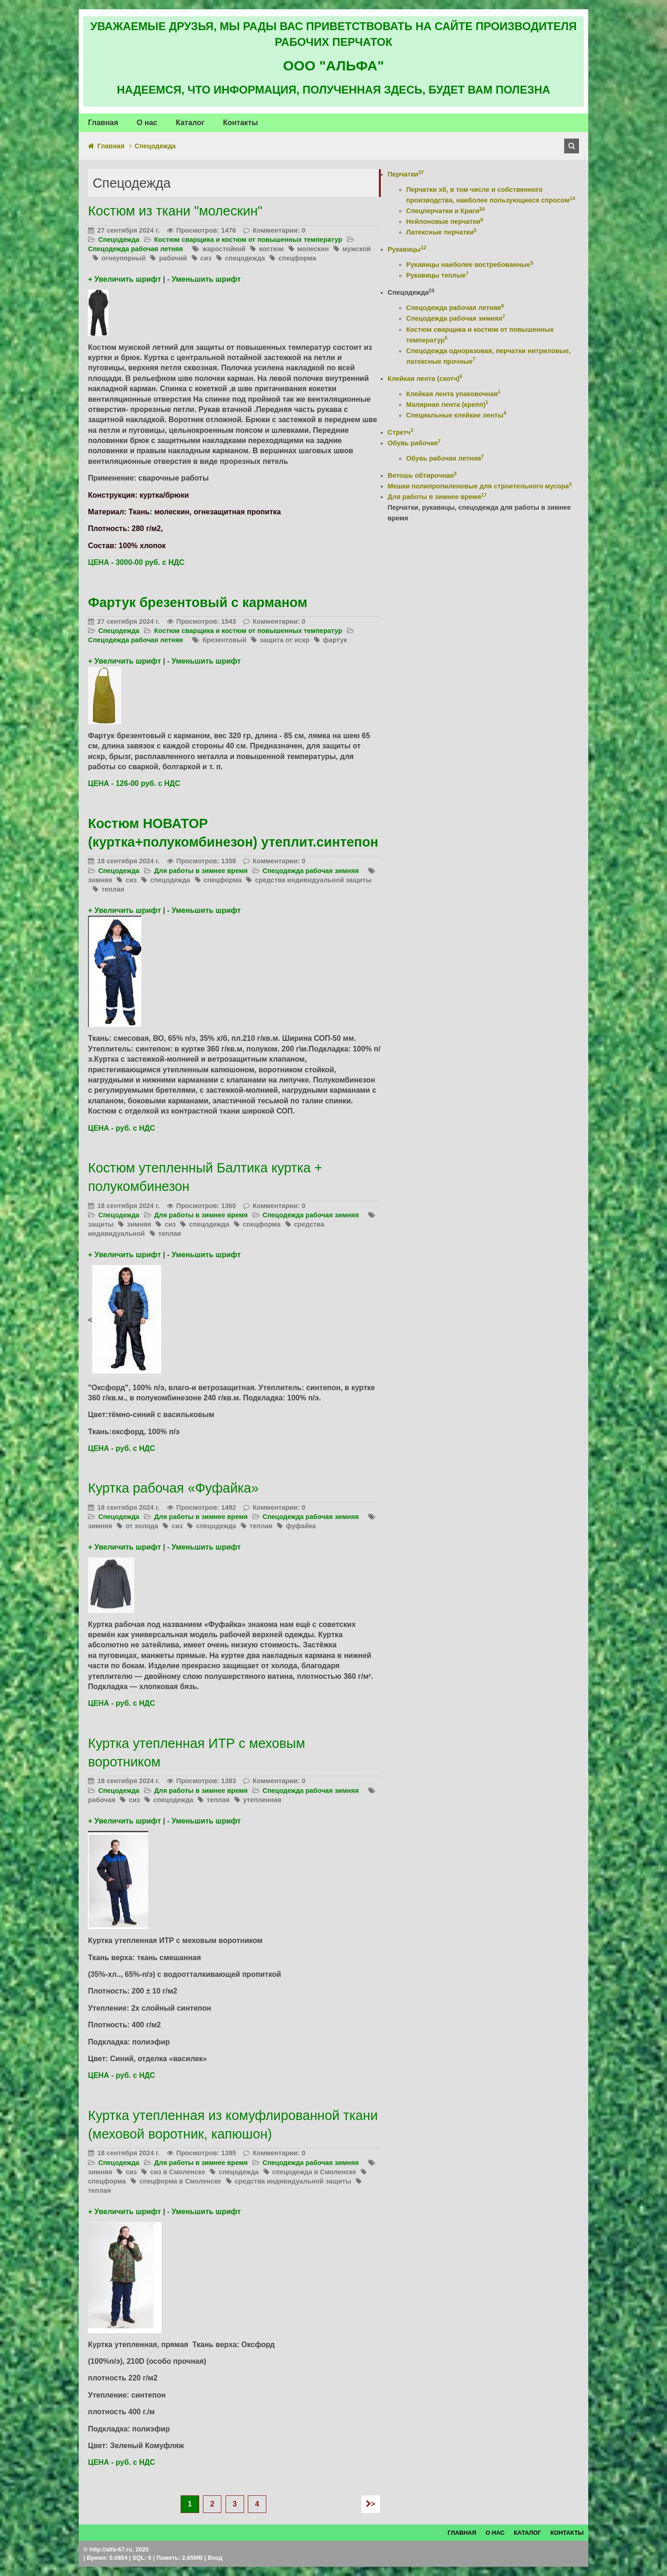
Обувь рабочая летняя (445, 458)
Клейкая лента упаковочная (453, 394)
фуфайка (301, 1526)
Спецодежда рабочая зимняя (311, 870)
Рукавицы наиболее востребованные (469, 264)
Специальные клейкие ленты (456, 415)
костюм (271, 249)
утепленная (262, 1800)
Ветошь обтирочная (422, 475)
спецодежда (245, 258)
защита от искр (284, 640)
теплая (112, 889)
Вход (215, 2557)
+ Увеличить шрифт (124, 279)
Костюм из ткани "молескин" (175, 210)
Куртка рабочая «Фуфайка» (173, 1488)
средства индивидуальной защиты (313, 880)
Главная (111, 146)
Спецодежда (118, 239)
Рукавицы (407, 249)
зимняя (100, 880)
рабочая (101, 1800)
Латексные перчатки (441, 232)
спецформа (297, 258)
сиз (206, 258)
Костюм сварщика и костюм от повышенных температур (248, 239)
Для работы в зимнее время (201, 870)
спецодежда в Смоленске (314, 2172)
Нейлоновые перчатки (444, 221)
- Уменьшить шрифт (204, 279)
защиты (100, 1224)
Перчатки (406, 174)
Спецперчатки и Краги (445, 211)
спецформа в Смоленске (180, 2181)
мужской (356, 249)
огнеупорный (123, 258)
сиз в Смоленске (177, 2172)
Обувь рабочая (414, 443)
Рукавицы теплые (437, 275)
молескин (313, 249)
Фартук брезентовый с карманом (198, 602)
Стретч (400, 432)
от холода (142, 1526)
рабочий (173, 258)
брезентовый (224, 640)
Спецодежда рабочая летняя (135, 249)
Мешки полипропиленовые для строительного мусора (480, 486)
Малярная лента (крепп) (447, 404)
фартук (335, 640)
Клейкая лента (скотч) (425, 378)
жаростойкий (223, 249)
